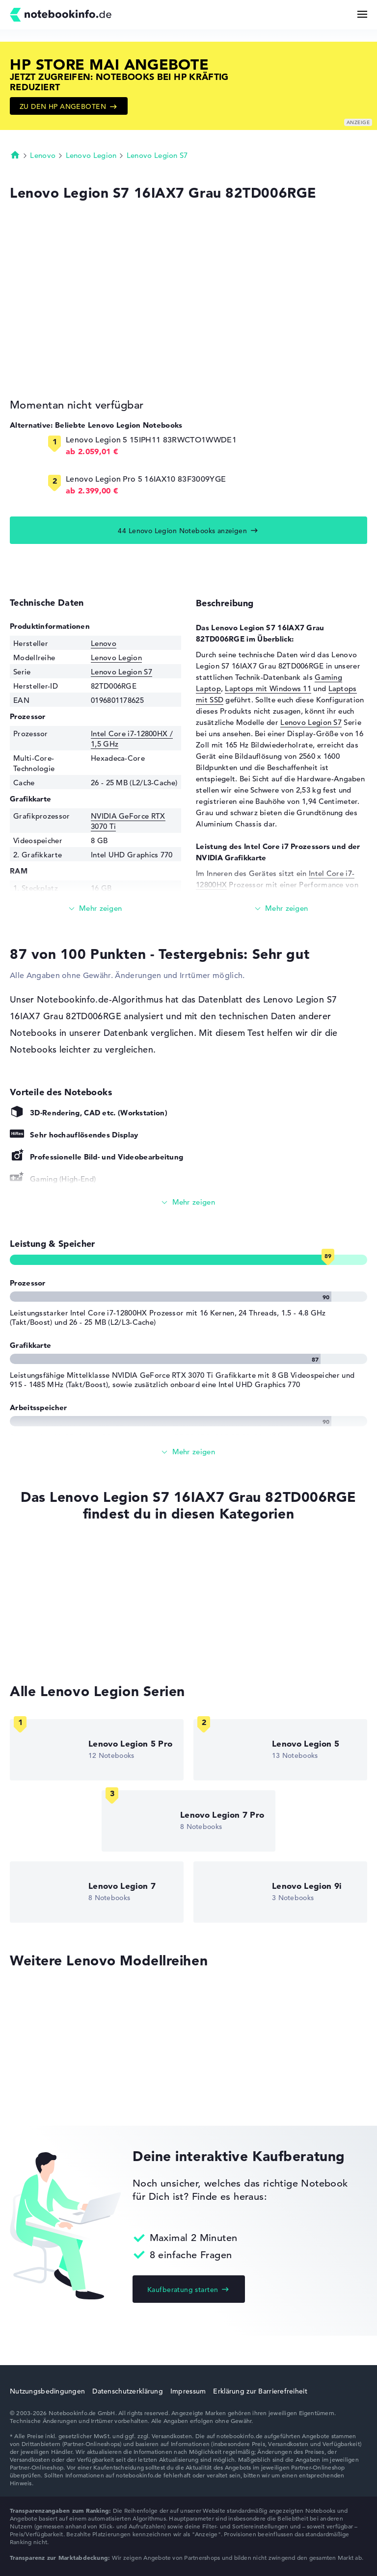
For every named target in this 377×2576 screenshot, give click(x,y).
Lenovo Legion (91, 155)
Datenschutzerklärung (127, 2391)
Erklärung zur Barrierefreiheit (260, 2391)
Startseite (15, 154)
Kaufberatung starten (182, 2289)
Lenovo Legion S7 (157, 155)
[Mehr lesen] (95, 909)
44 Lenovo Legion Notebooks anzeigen (182, 530)
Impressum (188, 2391)
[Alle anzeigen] (188, 1202)
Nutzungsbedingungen (47, 2391)
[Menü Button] (362, 14)
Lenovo (42, 155)
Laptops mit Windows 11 (268, 688)
